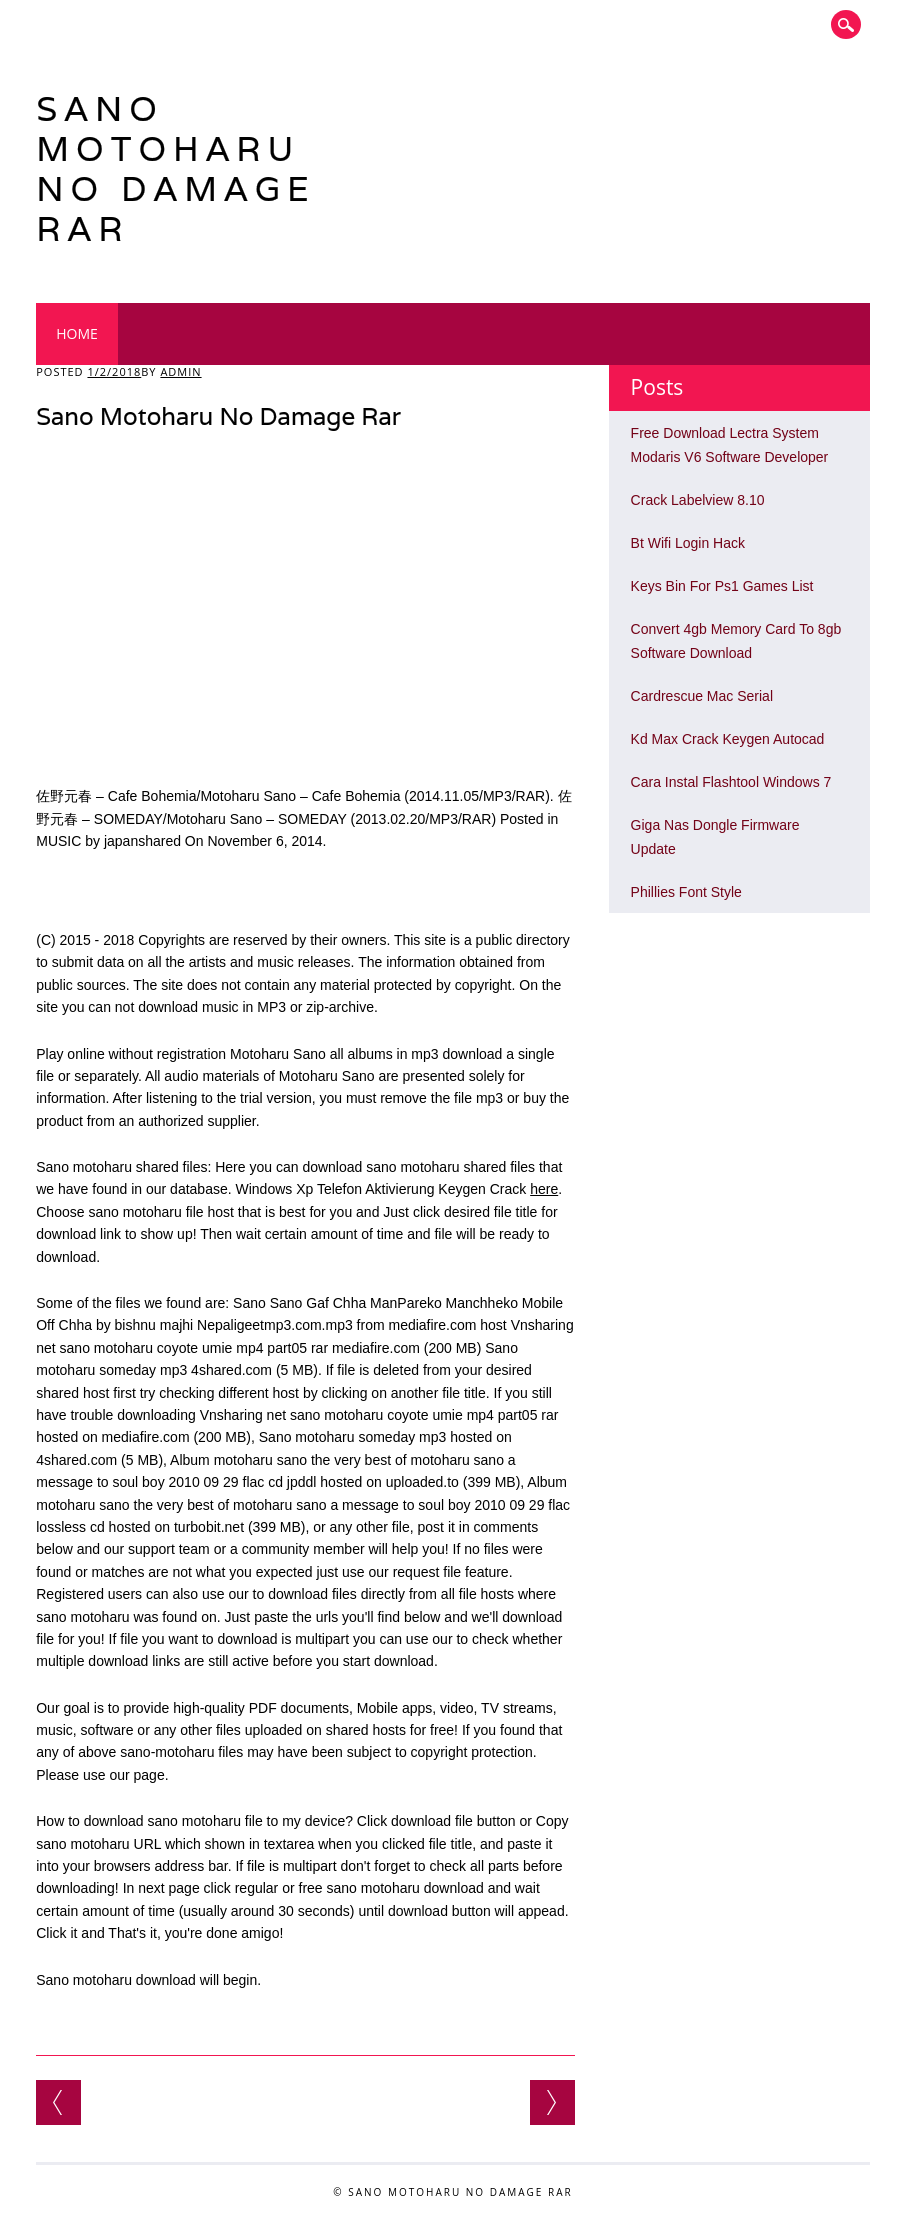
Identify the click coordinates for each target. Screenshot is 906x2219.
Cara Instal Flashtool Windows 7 (731, 782)
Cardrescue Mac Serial (702, 696)
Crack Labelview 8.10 (698, 500)
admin (180, 371)
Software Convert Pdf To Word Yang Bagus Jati (552, 2102)
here (544, 1189)
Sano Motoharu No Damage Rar (175, 168)
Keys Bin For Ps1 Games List (722, 586)
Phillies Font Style (686, 892)
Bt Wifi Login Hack (688, 543)
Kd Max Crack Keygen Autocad (728, 739)
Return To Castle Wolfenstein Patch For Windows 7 (58, 2102)
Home (77, 333)
